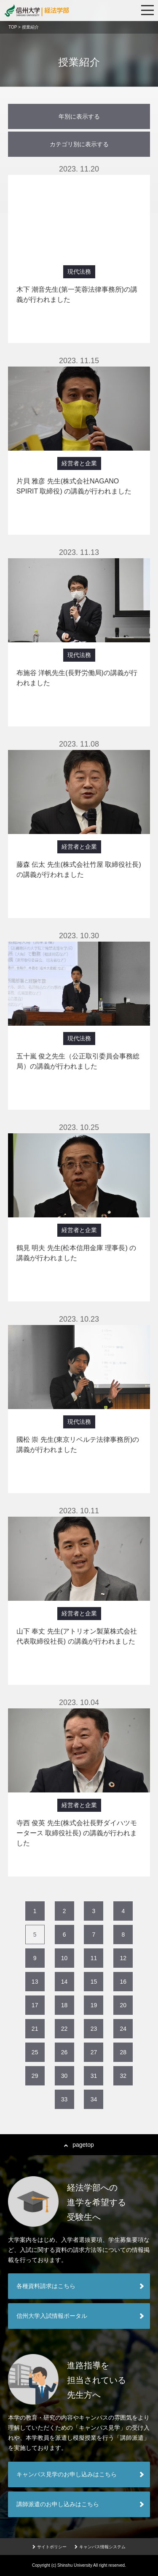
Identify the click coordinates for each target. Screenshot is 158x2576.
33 (64, 2099)
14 (64, 1981)
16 (123, 1981)
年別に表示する (79, 116)
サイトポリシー (49, 2546)
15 (94, 1981)
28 (123, 2052)
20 (123, 2005)
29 (35, 2075)
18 (64, 2005)
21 (35, 2028)
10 (64, 1958)
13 (35, 1981)
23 (94, 2028)
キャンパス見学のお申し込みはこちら (66, 2474)
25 (35, 2052)
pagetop (79, 2144)
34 (94, 2099)
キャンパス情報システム (100, 2546)
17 (35, 2005)
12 (123, 1958)
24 (123, 2028)
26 (64, 2052)
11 (94, 1958)
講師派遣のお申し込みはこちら (57, 2504)
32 (123, 2075)
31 (94, 2075)
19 (94, 2005)
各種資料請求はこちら (45, 2286)
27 (94, 2052)
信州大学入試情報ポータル (51, 2315)
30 (64, 2075)
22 (64, 2028)
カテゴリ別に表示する (79, 144)
